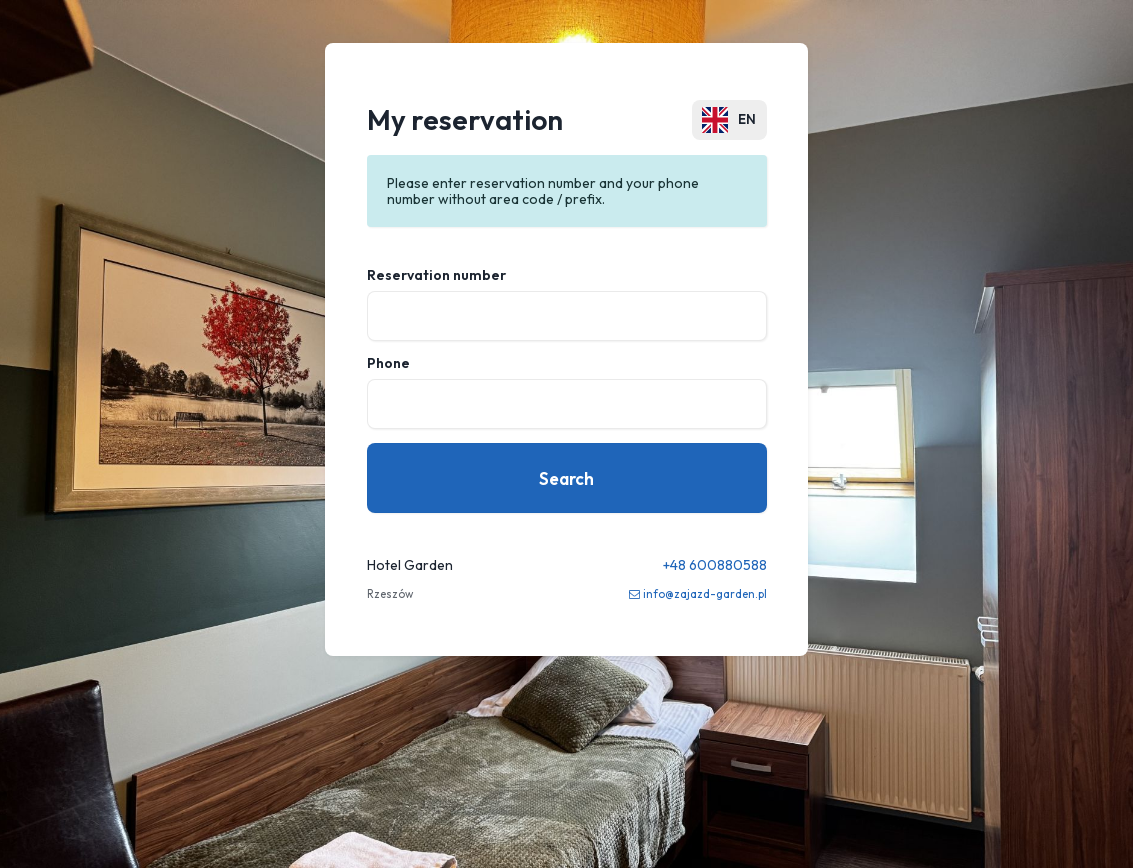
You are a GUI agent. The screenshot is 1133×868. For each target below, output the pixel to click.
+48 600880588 (715, 565)
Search (566, 478)
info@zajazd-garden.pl (705, 594)
